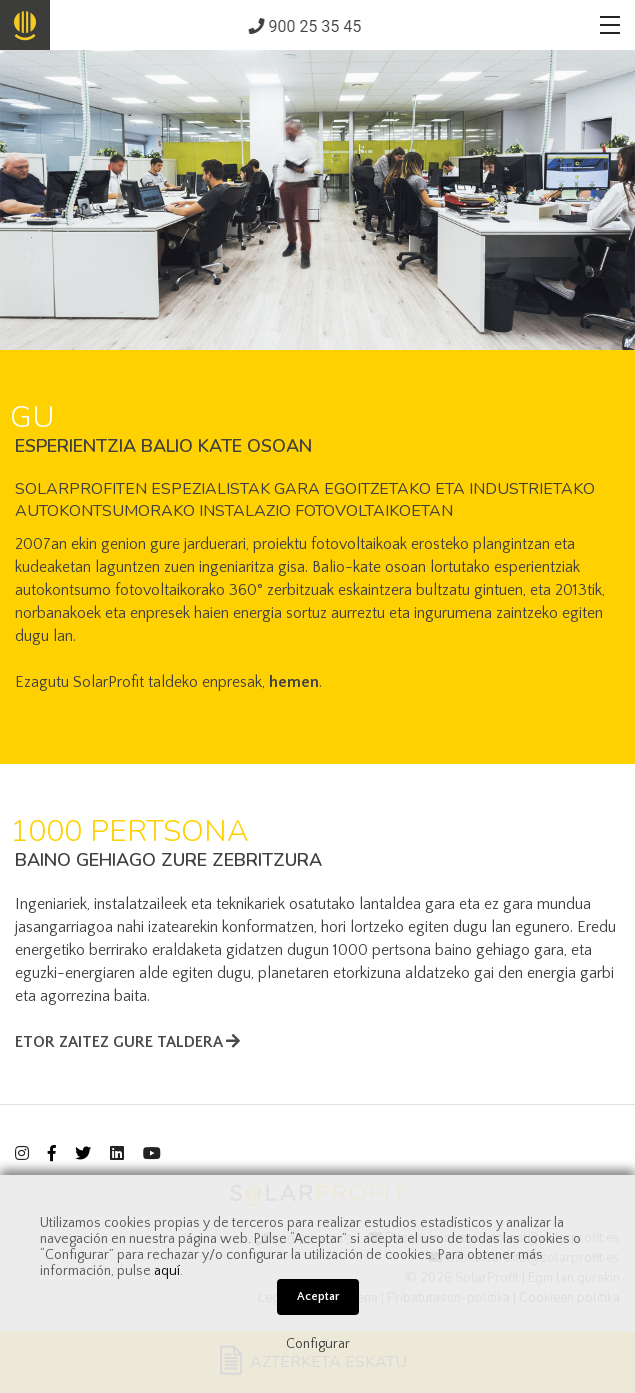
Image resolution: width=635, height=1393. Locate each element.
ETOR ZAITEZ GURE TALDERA (127, 1042)
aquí (167, 1271)
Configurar (318, 1344)
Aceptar (318, 1296)
